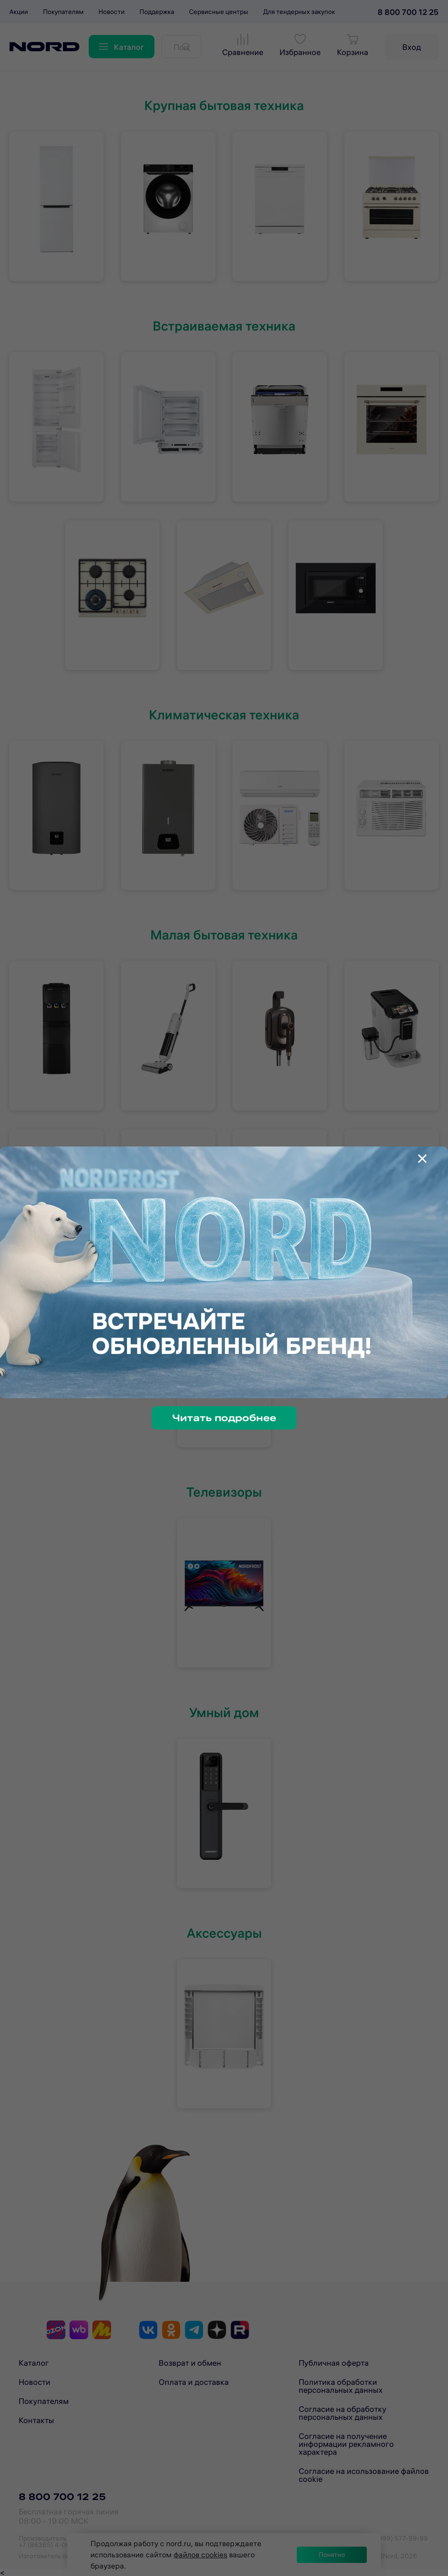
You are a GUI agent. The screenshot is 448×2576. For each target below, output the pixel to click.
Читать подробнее (224, 1417)
